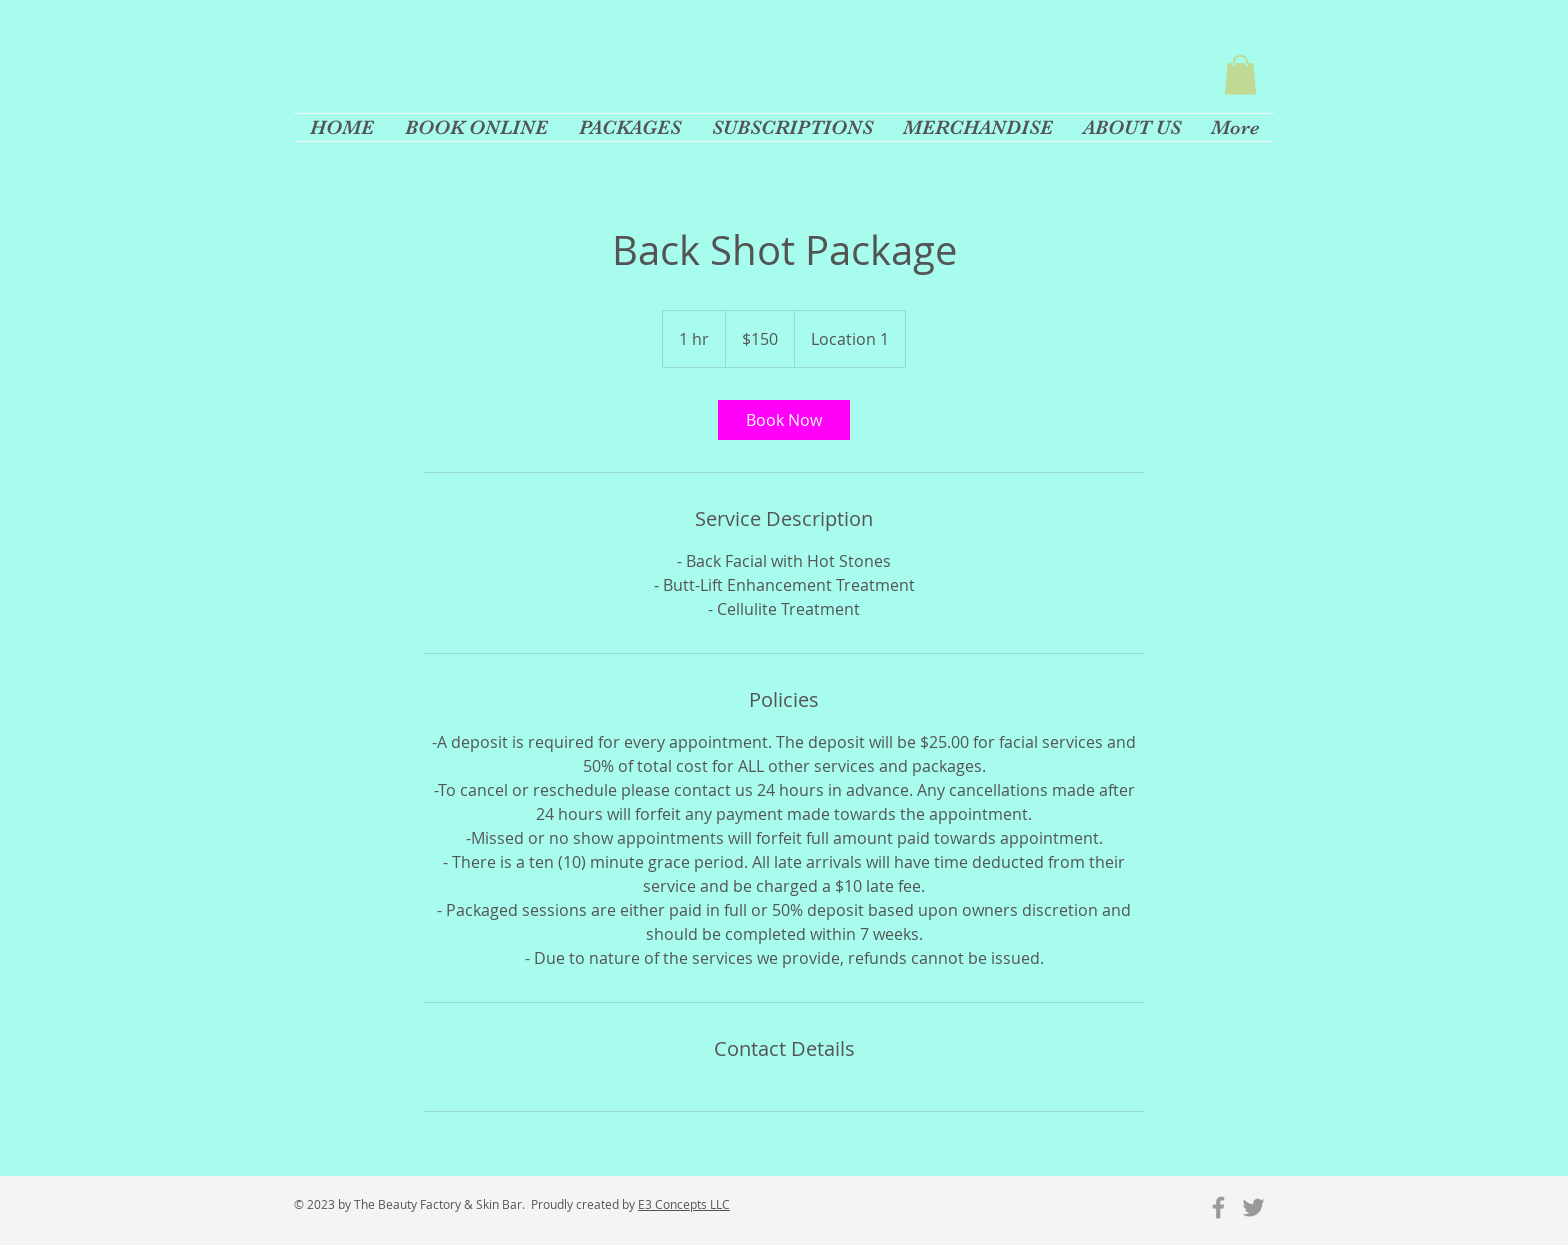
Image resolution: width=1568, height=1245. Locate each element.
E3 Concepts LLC (684, 1204)
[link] (784, 420)
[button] (1240, 74)
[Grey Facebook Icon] (1218, 1207)
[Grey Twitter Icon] (1253, 1207)
